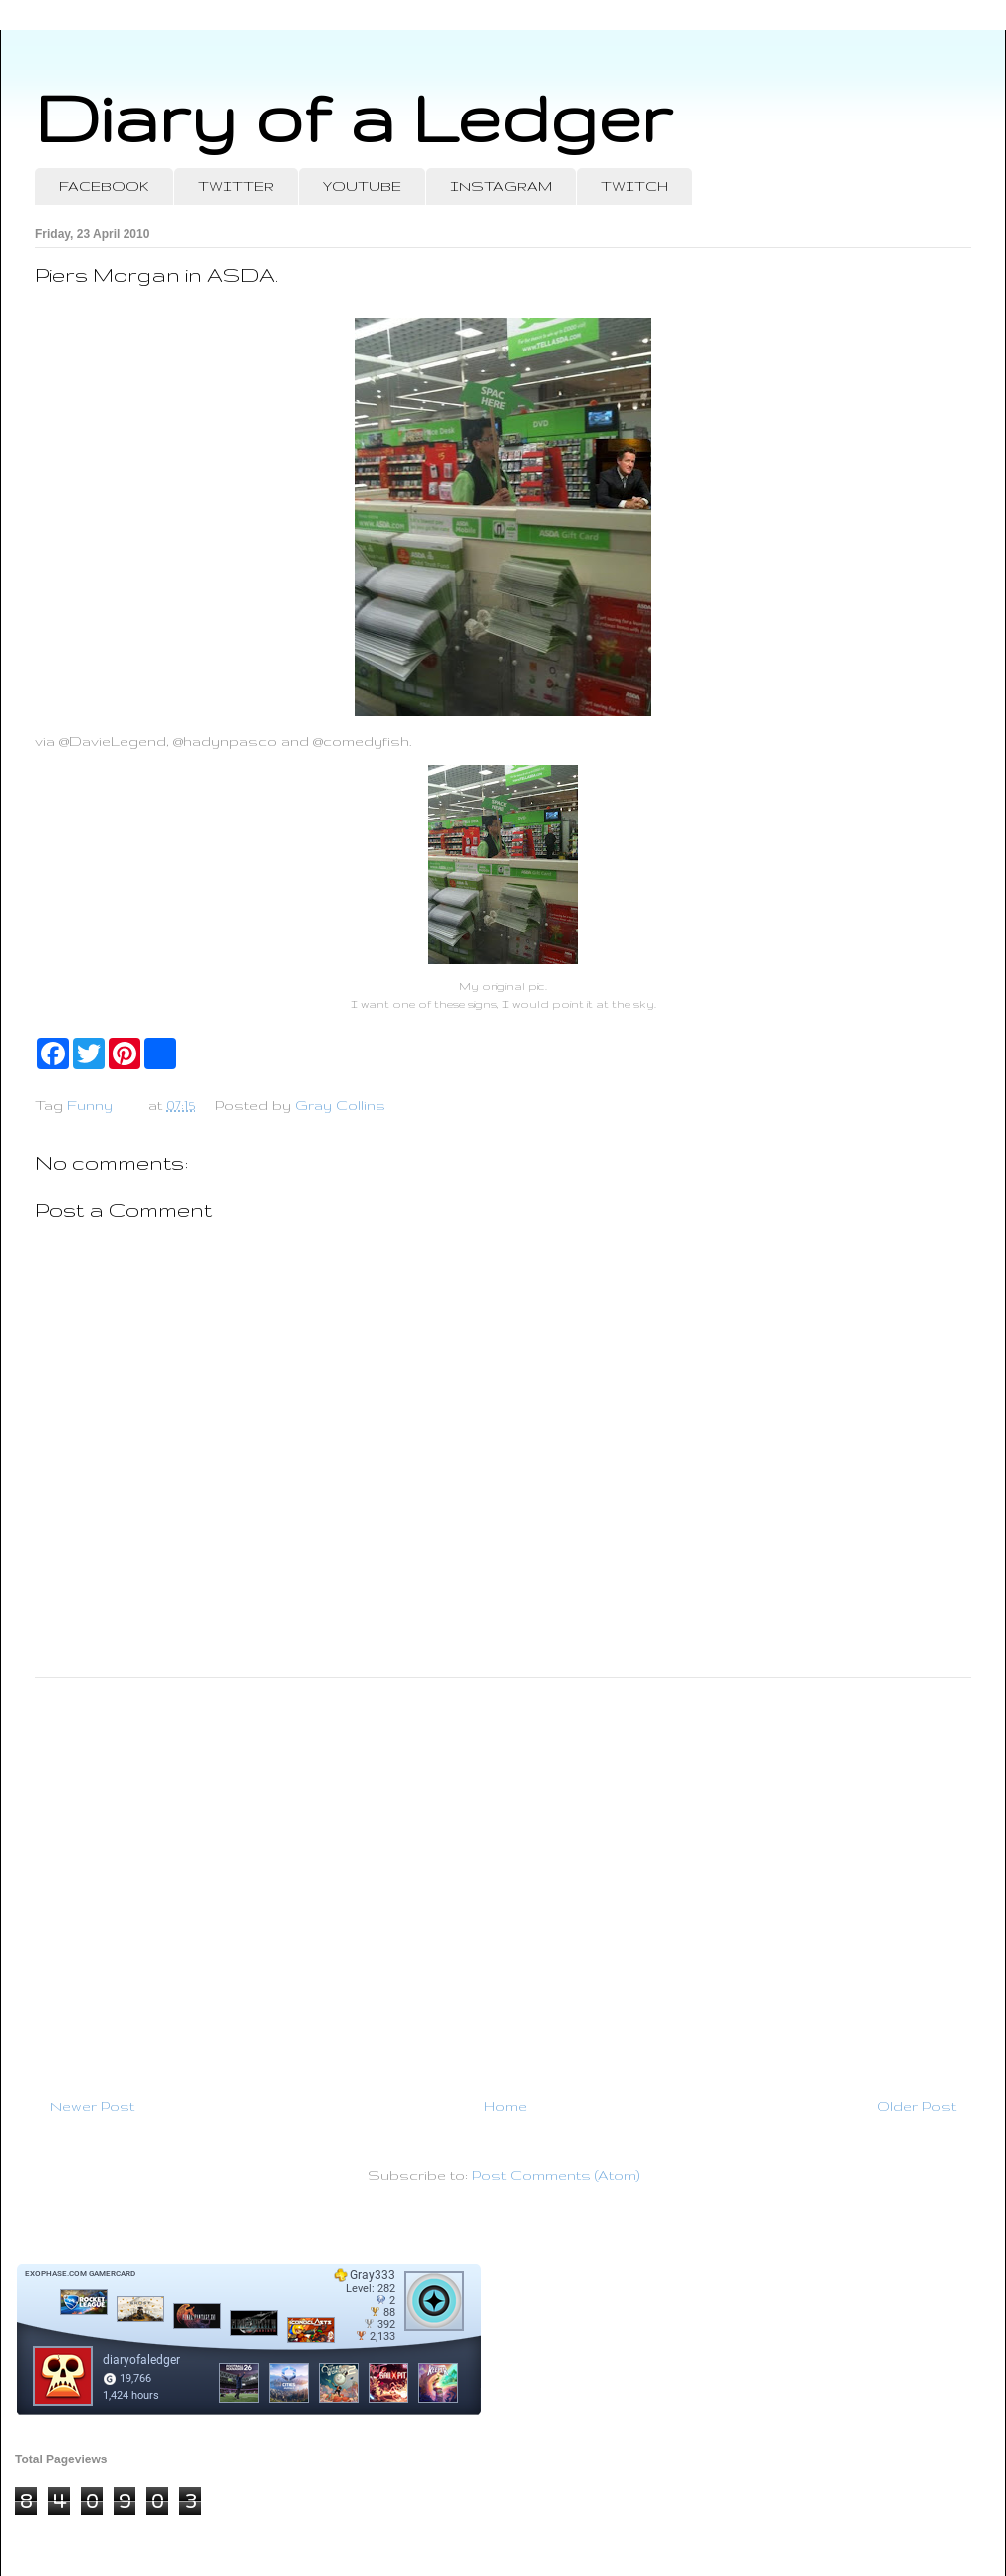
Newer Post (92, 2106)
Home (505, 2106)
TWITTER (236, 186)
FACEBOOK (104, 186)
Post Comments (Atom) (555, 2175)
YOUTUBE (362, 186)
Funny (90, 1105)
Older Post (916, 2106)
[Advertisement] (503, 1879)
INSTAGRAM (501, 186)
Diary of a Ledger (353, 117)
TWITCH (634, 186)
